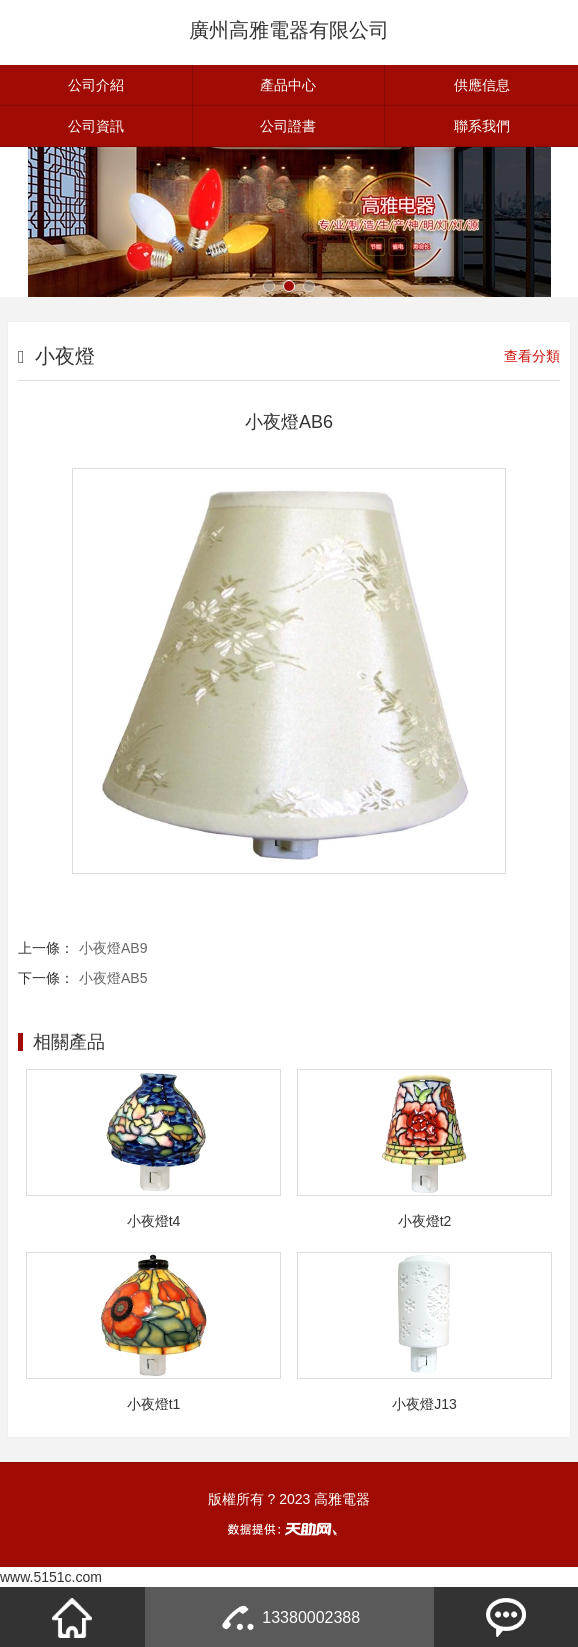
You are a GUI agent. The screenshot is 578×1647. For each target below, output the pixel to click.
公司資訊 (96, 126)
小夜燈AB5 (113, 978)
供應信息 (482, 85)
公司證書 (288, 126)
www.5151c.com (51, 1577)
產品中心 (288, 85)
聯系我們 (482, 126)
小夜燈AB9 (113, 948)
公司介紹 (96, 85)
